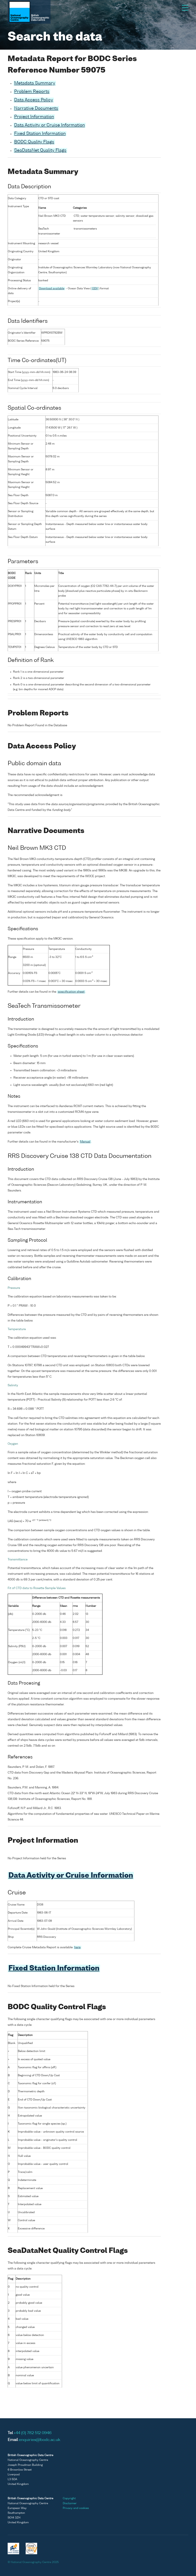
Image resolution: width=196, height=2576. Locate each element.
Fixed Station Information (41, 134)
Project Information (35, 117)
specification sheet (71, 991)
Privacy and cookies (76, 2508)
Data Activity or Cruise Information (51, 125)
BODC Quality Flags (35, 142)
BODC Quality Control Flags (60, 2007)
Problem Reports (32, 92)
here (77, 1947)
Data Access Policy (34, 100)
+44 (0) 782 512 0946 (32, 2433)
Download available (51, 288)
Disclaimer (70, 2503)
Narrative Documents (37, 108)
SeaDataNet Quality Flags (41, 150)
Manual (85, 1141)
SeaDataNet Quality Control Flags (72, 2250)
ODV (95, 288)
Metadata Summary (35, 83)
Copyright (69, 2498)
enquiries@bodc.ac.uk (39, 2440)
